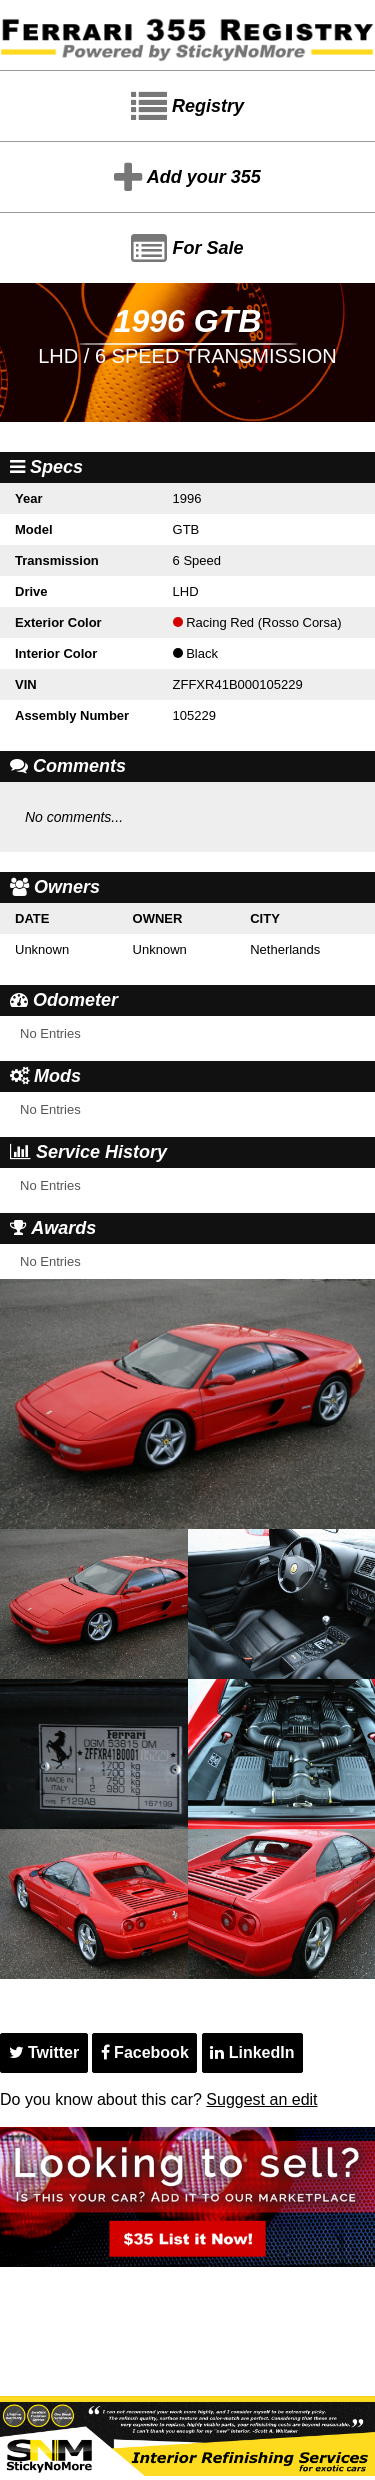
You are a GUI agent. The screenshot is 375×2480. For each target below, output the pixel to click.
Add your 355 (187, 178)
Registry (187, 107)
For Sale (187, 249)
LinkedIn (252, 2052)
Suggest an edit (261, 2099)
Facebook (145, 2052)
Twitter (44, 2052)
